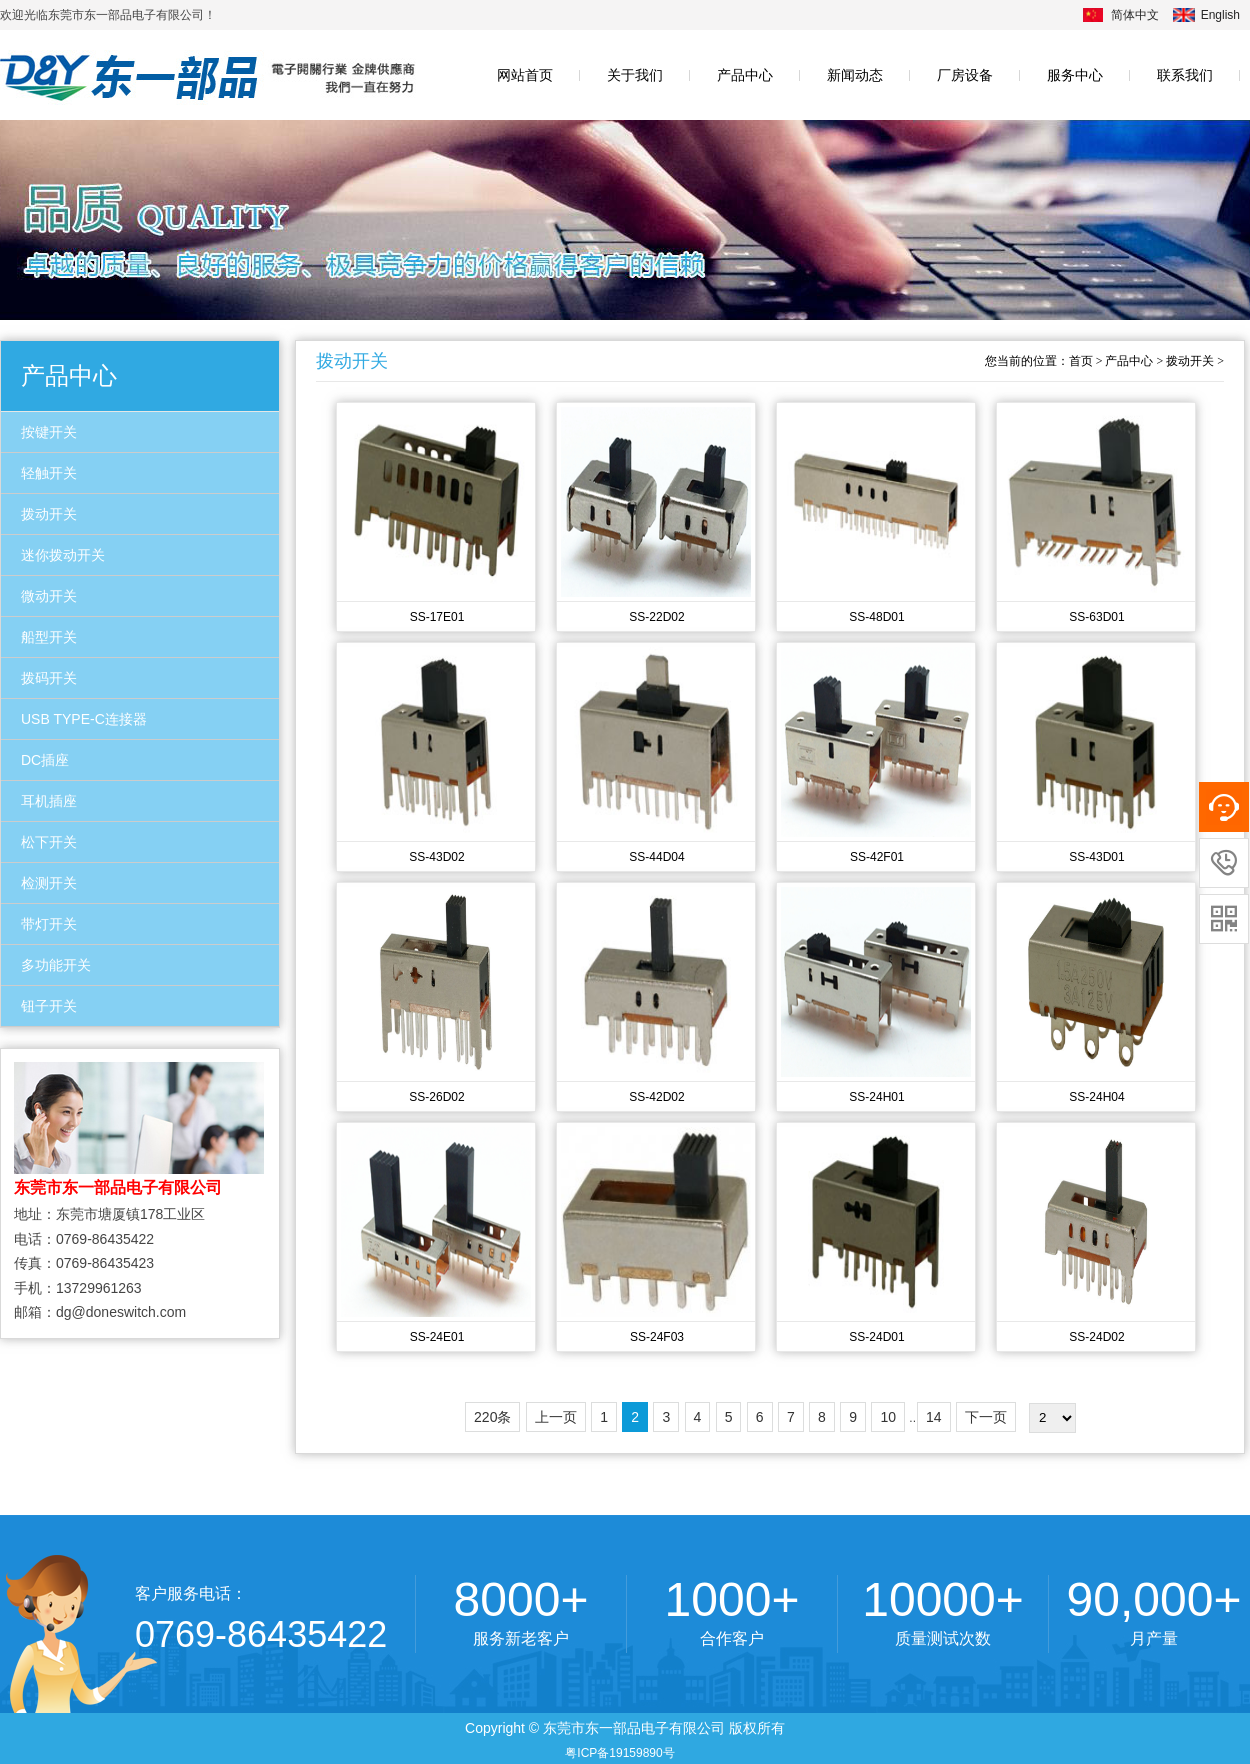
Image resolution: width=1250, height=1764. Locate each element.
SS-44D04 (656, 857)
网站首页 (525, 75)
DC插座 (45, 760)
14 (934, 1417)
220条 (492, 1417)
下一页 (986, 1417)
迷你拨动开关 (63, 555)
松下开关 (49, 842)
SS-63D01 (1096, 617)
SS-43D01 (1096, 857)
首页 (1081, 361)
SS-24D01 (876, 1337)
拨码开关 (49, 678)
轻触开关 (49, 473)
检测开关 (49, 883)
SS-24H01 (876, 1097)
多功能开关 (56, 965)
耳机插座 (49, 801)
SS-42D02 (656, 1097)
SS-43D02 (436, 857)
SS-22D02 (656, 617)
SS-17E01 (437, 617)
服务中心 (1075, 75)
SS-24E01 (437, 1337)
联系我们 (1185, 75)
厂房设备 (965, 75)
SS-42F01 (877, 857)
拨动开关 (49, 514)
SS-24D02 (1096, 1337)
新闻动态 (855, 75)
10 (888, 1417)
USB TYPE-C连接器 (84, 719)
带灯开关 (49, 924)
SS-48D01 (876, 617)
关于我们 (635, 75)
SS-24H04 (1096, 1097)
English (1220, 15)
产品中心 (745, 75)
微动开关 (49, 596)
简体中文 (1135, 15)
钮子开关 (49, 1006)
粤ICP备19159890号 (619, 1753)
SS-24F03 (657, 1337)
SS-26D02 (436, 1097)
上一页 (556, 1417)
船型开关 (49, 637)
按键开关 (49, 432)
